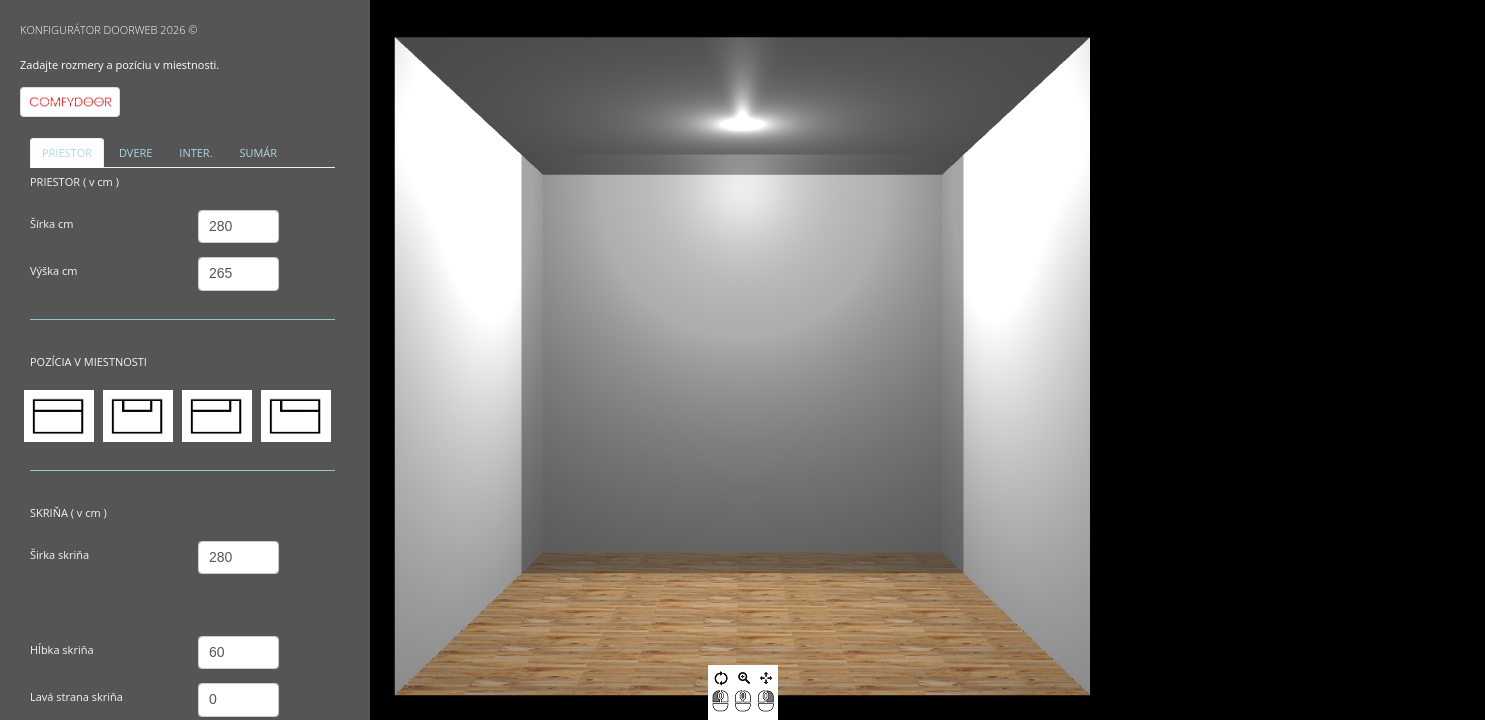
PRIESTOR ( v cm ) (74, 181)
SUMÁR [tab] (258, 152)
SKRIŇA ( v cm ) (68, 512)
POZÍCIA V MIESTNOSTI (88, 361)
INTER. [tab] (195, 152)
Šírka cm (52, 223)
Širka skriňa (59, 554)
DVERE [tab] (136, 152)
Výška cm (54, 270)
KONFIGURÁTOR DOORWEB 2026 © (109, 29)
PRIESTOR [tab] (67, 152)
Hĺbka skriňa (62, 649)
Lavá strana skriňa (76, 696)
